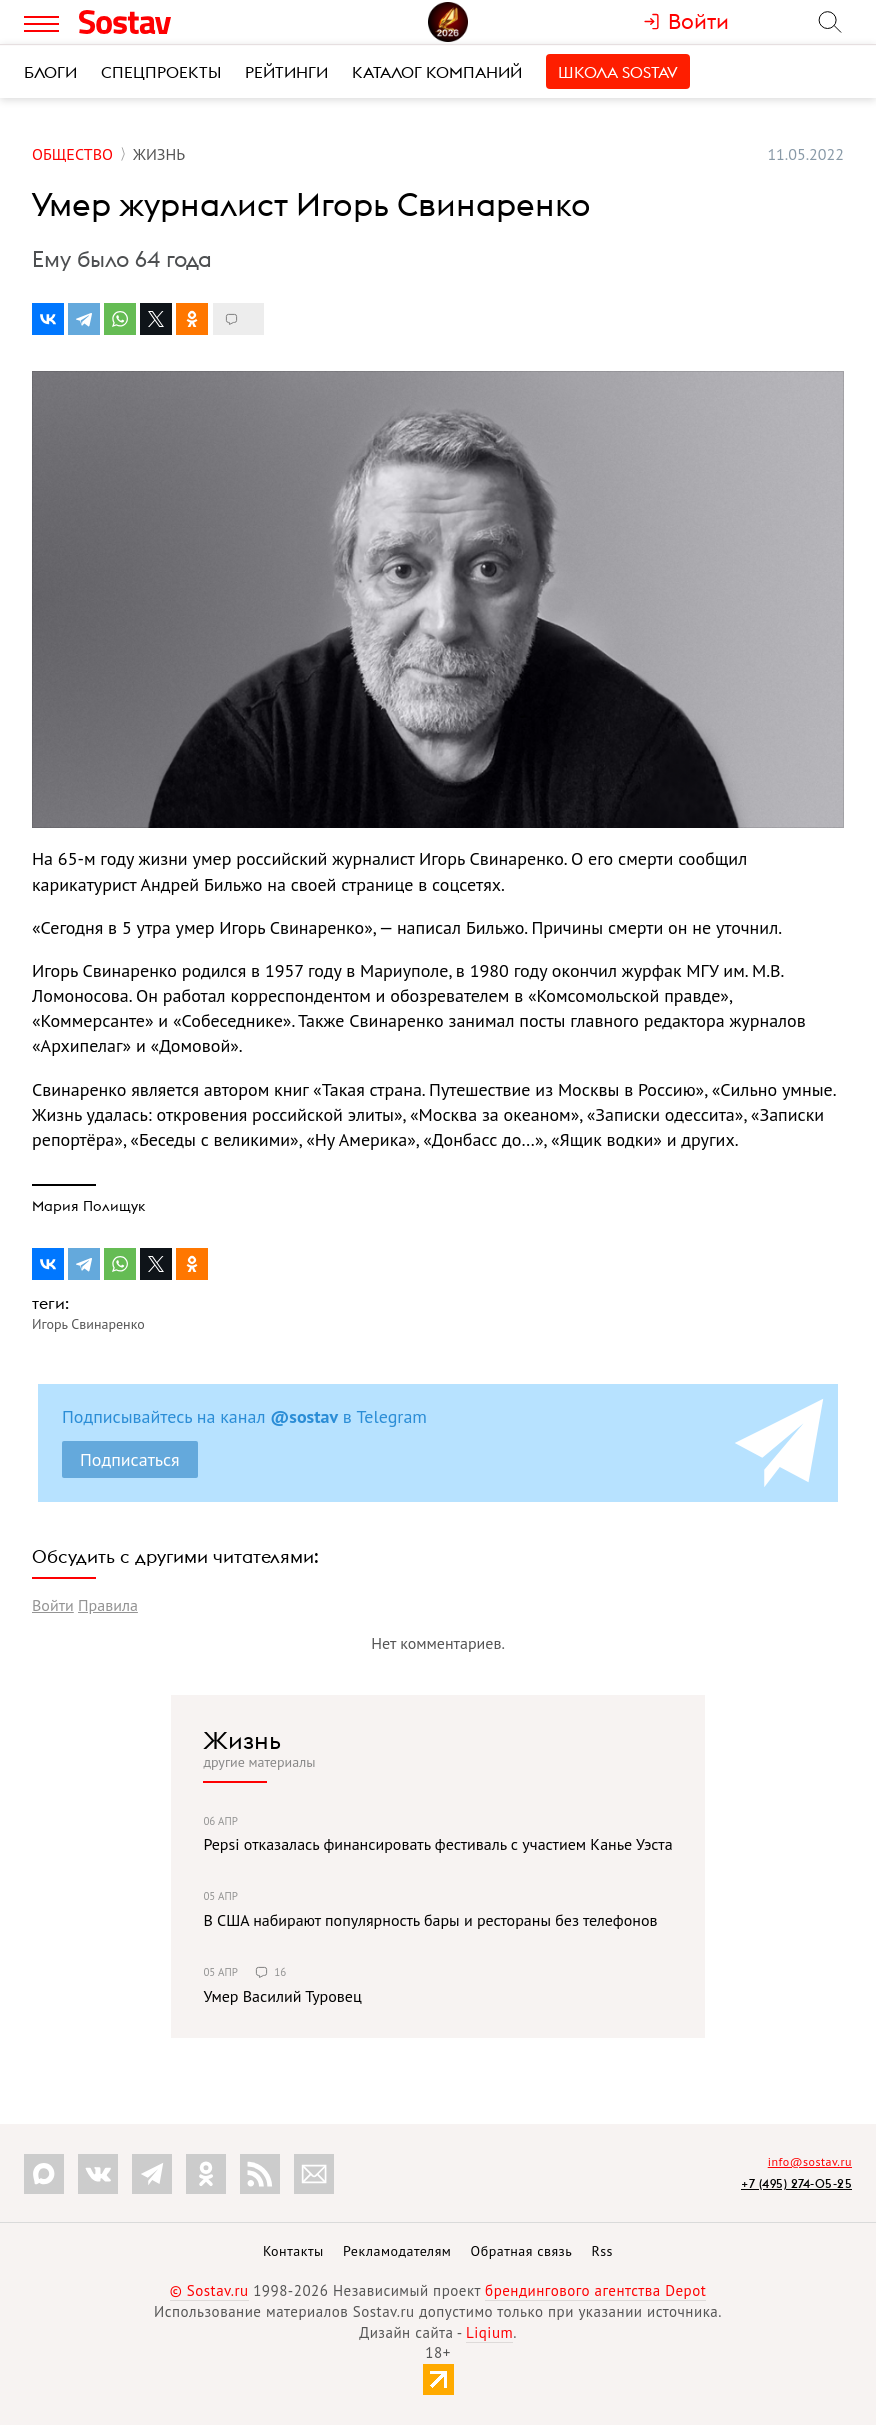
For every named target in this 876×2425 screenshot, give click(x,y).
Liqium (489, 2332)
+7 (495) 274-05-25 (796, 2183)
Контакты (293, 2251)
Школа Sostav (618, 72)
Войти (53, 1605)
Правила (108, 1605)
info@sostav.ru (810, 2161)
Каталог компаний (437, 72)
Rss (602, 2251)
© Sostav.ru (209, 2290)
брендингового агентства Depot (595, 2290)
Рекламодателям (397, 2251)
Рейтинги (286, 72)
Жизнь (242, 1740)
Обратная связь (522, 2251)
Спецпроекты (161, 72)
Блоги (50, 72)
